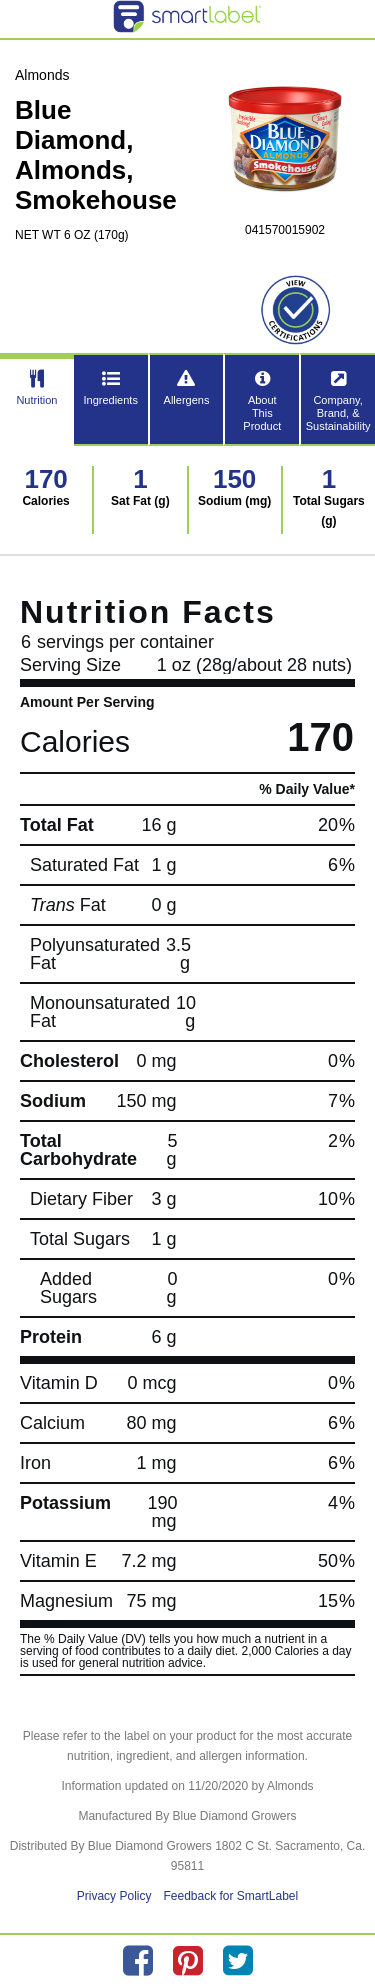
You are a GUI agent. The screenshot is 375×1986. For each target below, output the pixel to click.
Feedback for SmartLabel (230, 1896)
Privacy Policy (114, 1896)
